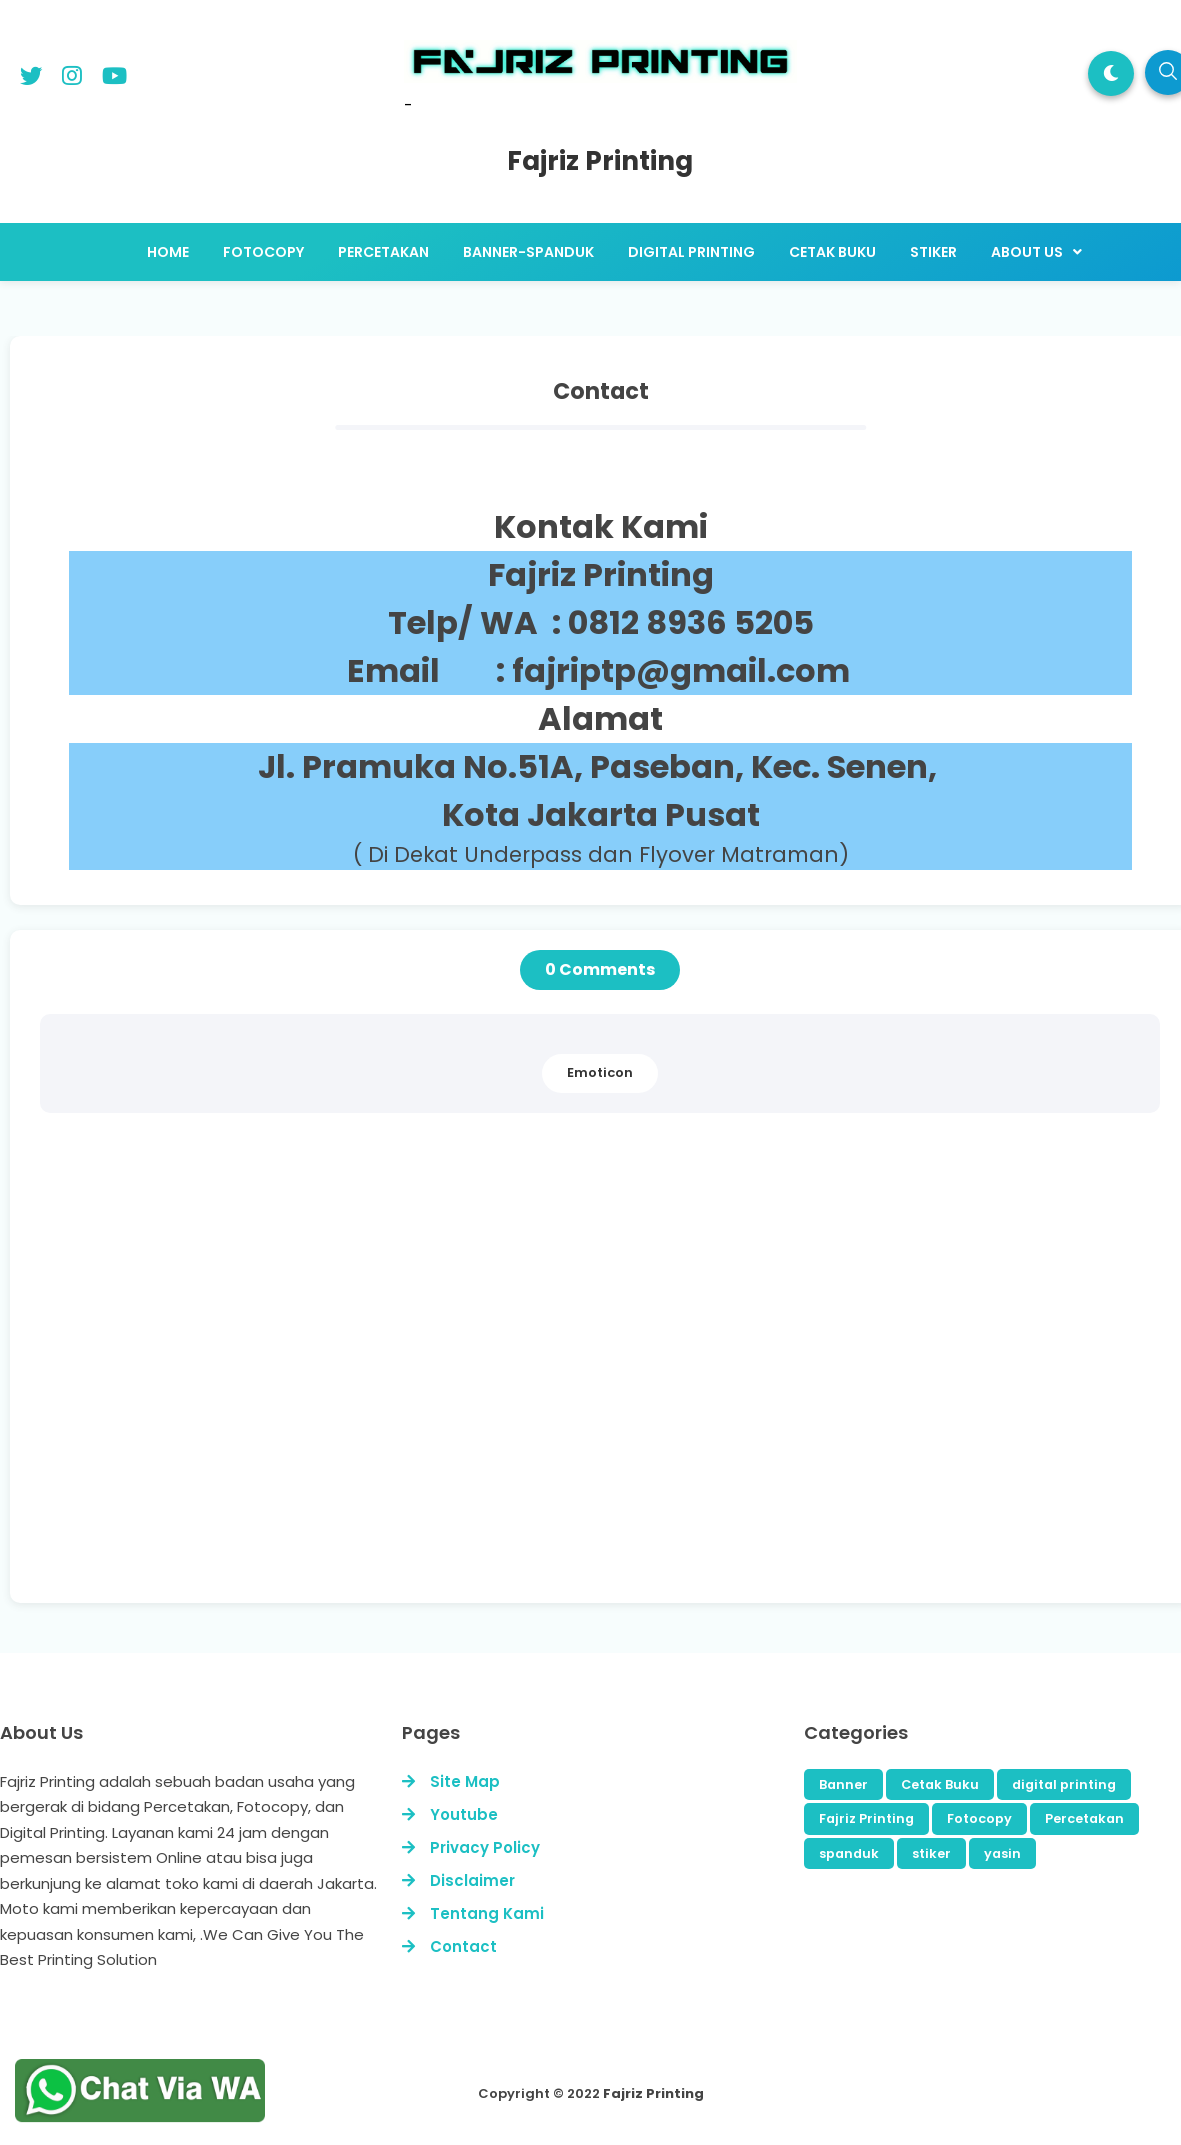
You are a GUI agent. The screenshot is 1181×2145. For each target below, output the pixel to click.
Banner (843, 1786)
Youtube (464, 1816)
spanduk (849, 1855)
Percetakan (1084, 1820)
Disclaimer (472, 1882)
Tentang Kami (487, 1915)
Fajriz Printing (866, 1820)
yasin (1002, 1855)
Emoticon (600, 1074)
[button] (1111, 73)
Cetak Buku (940, 1786)
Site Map (465, 1783)
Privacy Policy (485, 1849)
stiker (931, 1855)
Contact (463, 1948)
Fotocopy (979, 1820)
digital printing (1064, 1786)
